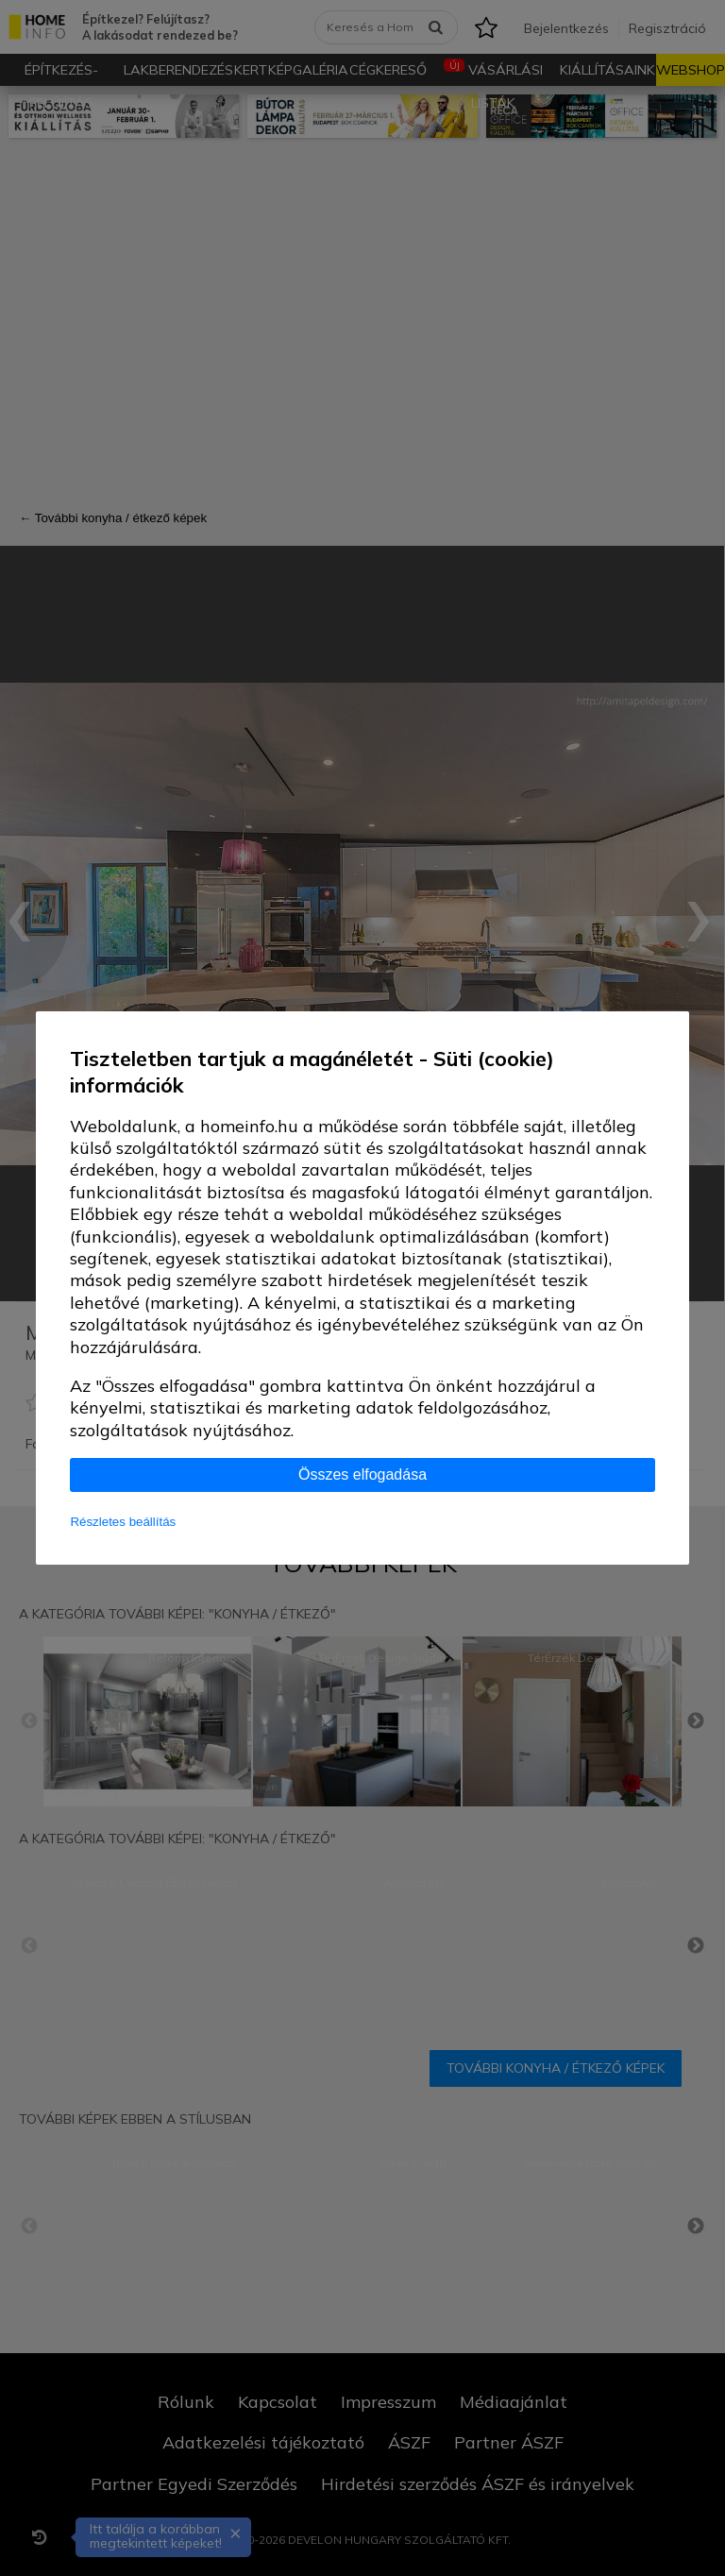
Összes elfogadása (362, 1474)
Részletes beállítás (123, 1522)
